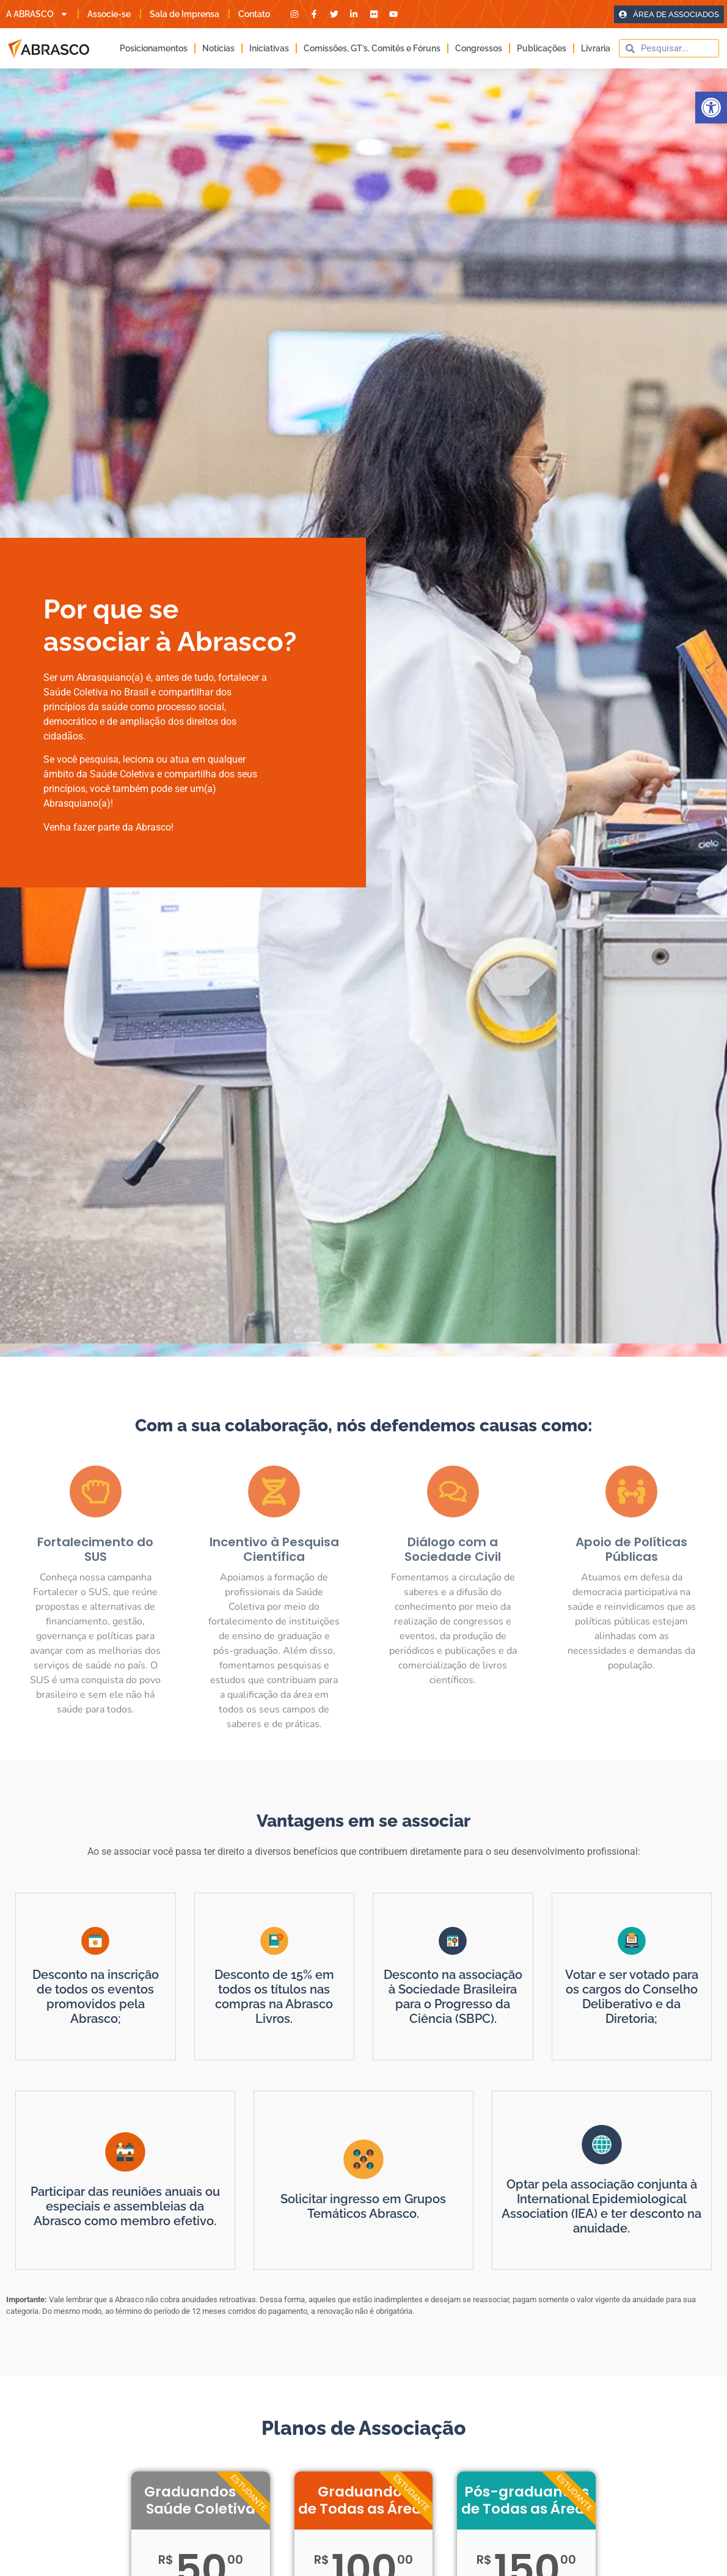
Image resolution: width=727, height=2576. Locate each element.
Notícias (218, 48)
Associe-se (109, 14)
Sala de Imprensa (184, 14)
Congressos (478, 48)
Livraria (595, 48)
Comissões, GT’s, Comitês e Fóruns (372, 48)
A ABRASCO (37, 14)
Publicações (541, 48)
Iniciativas (269, 48)
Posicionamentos (154, 48)
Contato (254, 14)
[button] (711, 107)
